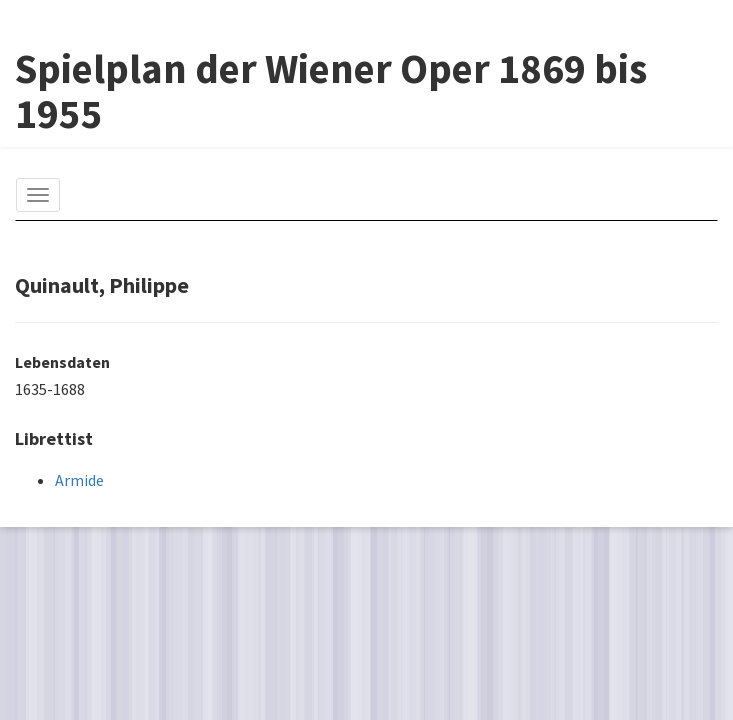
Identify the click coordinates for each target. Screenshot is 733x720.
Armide (79, 480)
